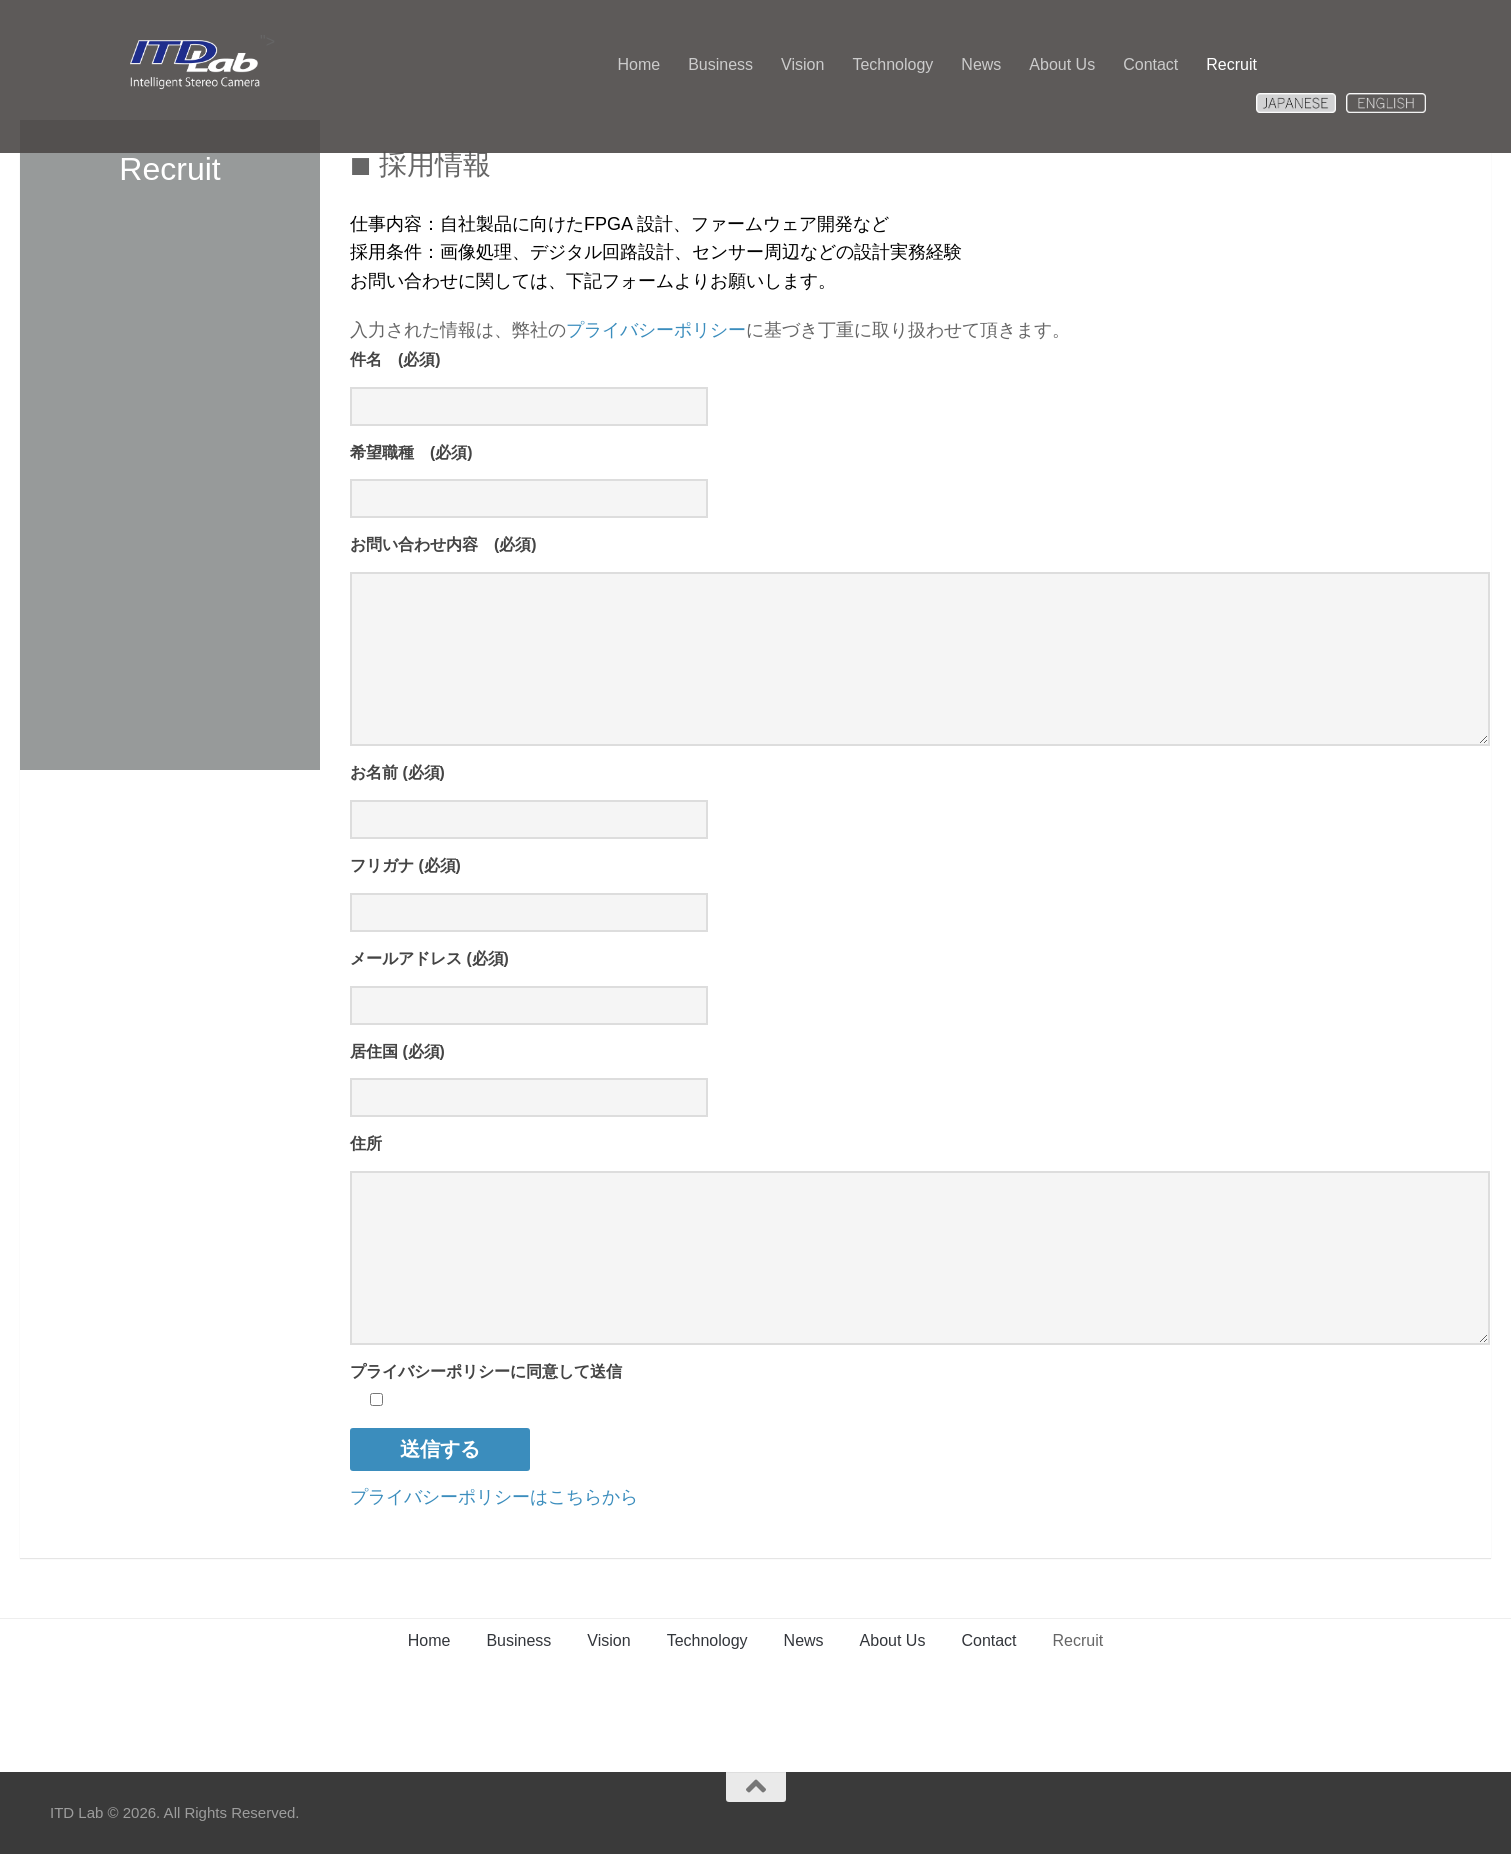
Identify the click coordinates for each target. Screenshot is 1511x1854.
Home (638, 64)
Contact (1150, 64)
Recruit (1231, 64)
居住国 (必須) (397, 1051)
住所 (366, 1143)
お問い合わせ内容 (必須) (443, 544)
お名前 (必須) (397, 772)
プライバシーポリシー (656, 330)
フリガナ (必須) (405, 865)
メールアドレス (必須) (429, 958)
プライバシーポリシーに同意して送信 (486, 1371)
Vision (802, 64)
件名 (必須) (395, 359)
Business (720, 64)
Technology (892, 64)
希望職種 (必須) (411, 452)
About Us (1062, 64)
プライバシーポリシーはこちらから (494, 1497)
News (981, 64)
